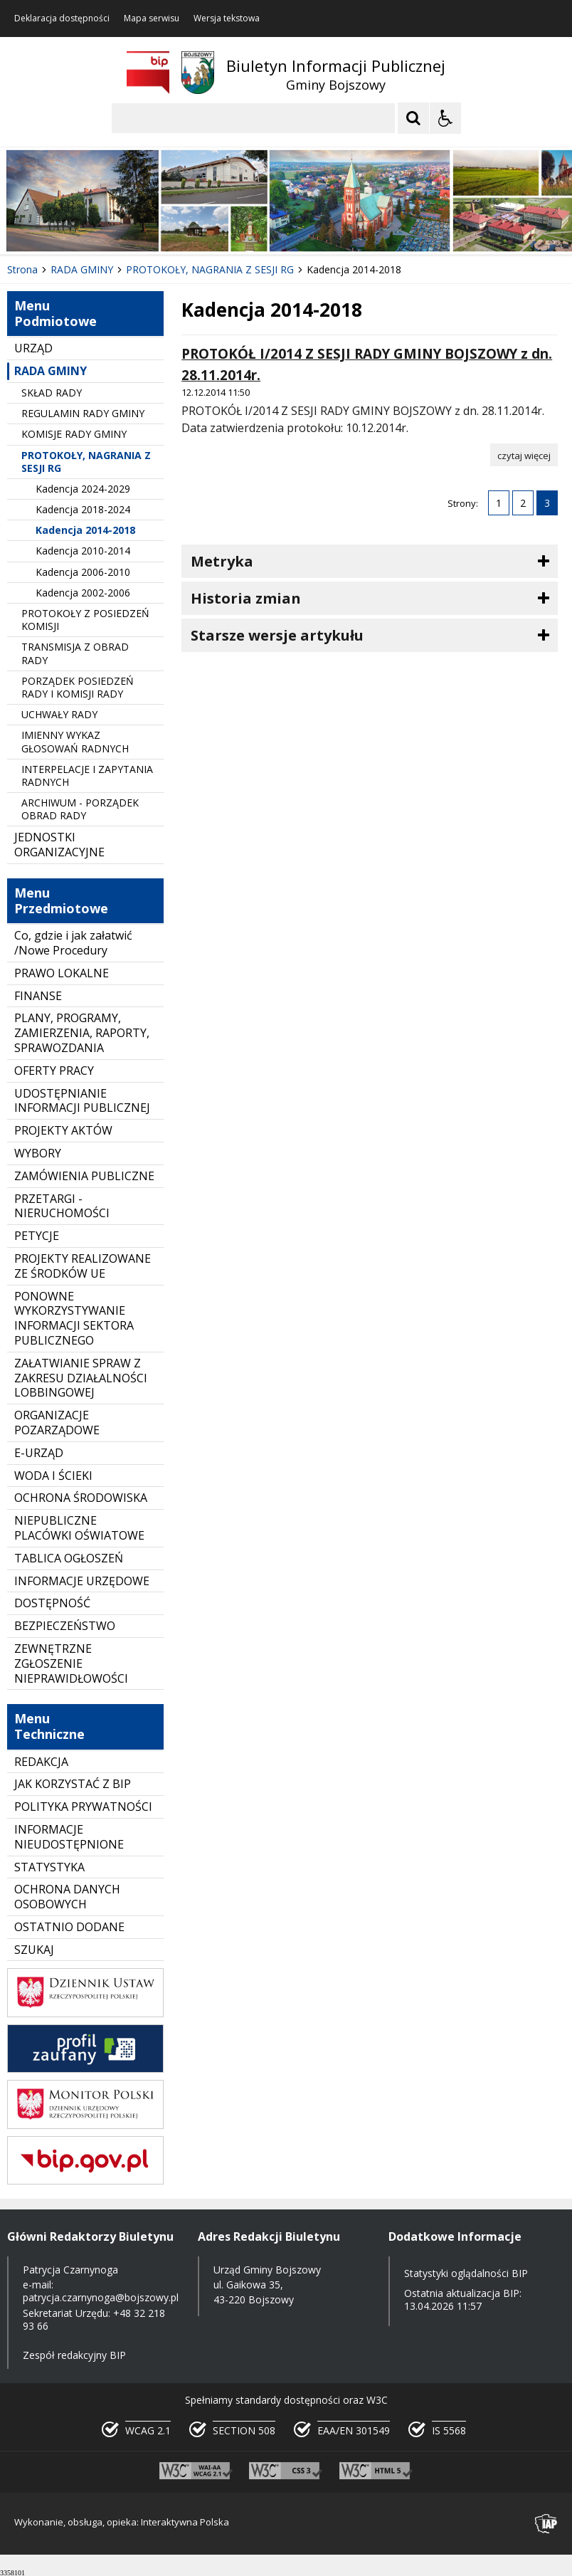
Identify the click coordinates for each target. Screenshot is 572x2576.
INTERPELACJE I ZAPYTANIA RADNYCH (87, 775)
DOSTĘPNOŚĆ (52, 1603)
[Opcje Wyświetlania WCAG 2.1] (445, 118)
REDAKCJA (41, 1762)
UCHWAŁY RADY (59, 714)
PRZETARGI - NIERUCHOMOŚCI (62, 1206)
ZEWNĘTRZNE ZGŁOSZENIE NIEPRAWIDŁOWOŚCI (71, 1663)
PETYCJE (36, 1236)
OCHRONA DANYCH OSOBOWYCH (67, 1896)
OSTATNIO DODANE (69, 1927)
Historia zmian (246, 598)
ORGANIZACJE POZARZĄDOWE (57, 1422)
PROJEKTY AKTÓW (63, 1130)
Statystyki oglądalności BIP (466, 2273)
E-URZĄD (38, 1453)
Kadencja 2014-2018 (85, 530)
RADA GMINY (50, 371)
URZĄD (33, 348)
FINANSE (38, 996)
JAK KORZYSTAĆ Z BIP (72, 1784)
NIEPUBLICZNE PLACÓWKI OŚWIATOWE (79, 1528)
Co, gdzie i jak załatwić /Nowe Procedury (73, 942)
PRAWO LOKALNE (61, 973)
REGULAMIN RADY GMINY (82, 413)
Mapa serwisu (151, 18)
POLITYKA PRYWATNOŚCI (83, 1806)
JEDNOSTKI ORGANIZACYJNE (59, 844)
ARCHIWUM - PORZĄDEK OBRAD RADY (80, 809)
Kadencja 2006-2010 (83, 572)
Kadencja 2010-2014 (83, 550)
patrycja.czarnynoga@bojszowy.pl (101, 2297)
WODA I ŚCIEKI (53, 1475)
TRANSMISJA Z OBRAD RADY (75, 653)
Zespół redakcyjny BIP (74, 2355)
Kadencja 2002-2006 (83, 592)
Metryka (222, 561)
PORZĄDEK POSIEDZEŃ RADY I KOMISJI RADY (77, 687)
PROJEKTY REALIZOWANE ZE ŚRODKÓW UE (82, 1266)
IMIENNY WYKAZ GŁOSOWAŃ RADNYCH (75, 741)
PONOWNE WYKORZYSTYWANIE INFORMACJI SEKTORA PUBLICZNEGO (74, 1318)
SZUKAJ (34, 1949)
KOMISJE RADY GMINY (74, 434)
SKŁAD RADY (51, 392)
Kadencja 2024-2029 (83, 488)
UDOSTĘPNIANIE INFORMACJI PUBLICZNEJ (82, 1100)
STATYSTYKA (49, 1867)
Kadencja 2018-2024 (83, 509)
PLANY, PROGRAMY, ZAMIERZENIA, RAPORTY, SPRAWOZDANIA (81, 1033)
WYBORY (37, 1153)
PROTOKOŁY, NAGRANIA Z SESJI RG (86, 461)
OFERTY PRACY (54, 1070)
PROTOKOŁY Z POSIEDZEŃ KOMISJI (85, 619)
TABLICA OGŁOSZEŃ (68, 1558)
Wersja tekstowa (227, 18)
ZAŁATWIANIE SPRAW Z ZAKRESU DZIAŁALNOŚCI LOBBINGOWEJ (80, 1378)
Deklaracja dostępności (62, 18)
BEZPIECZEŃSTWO (64, 1626)
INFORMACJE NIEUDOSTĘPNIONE (69, 1836)
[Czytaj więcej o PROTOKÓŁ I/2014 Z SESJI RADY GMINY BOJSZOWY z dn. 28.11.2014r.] (524, 454)
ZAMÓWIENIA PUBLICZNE (84, 1176)
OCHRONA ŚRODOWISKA (80, 1497)
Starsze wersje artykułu (277, 635)
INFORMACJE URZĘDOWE (81, 1581)
